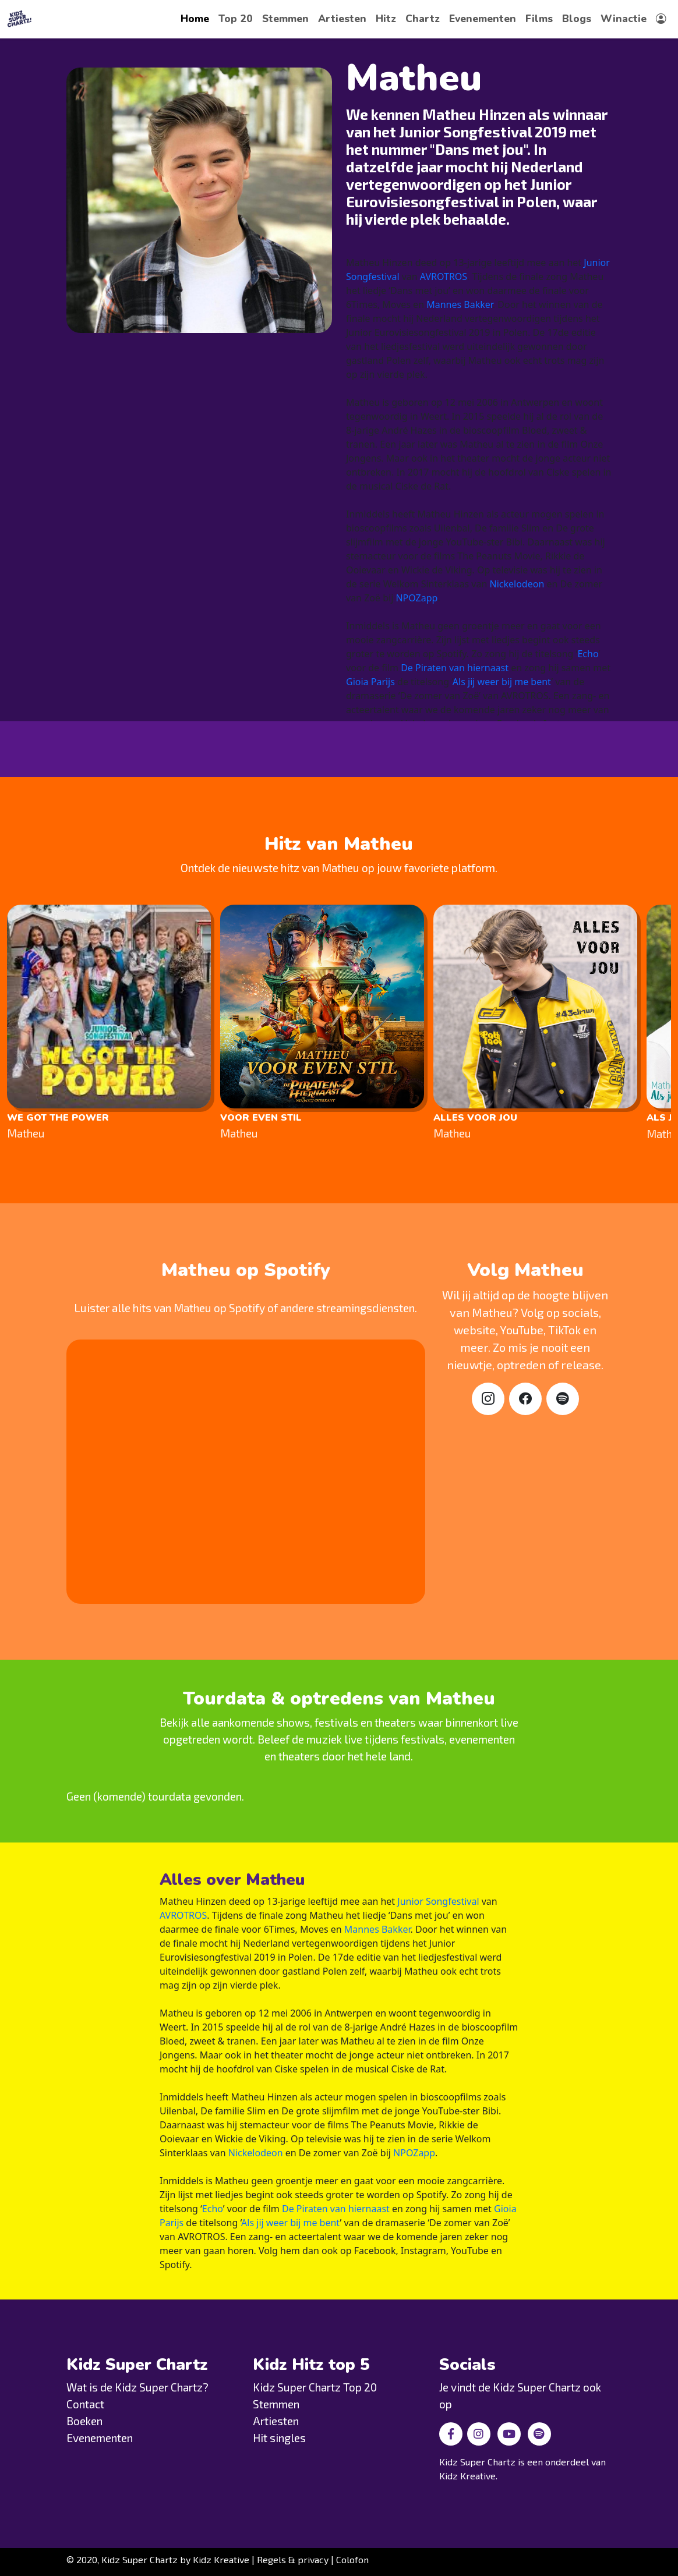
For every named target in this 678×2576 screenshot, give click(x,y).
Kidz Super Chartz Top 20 (315, 2387)
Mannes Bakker (459, 304)
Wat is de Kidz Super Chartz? (137, 2387)
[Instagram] (488, 1399)
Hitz (386, 19)
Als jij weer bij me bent (502, 681)
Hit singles (279, 2437)
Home (195, 19)
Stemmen (285, 19)
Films (539, 19)
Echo (587, 653)
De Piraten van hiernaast (455, 667)
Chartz (422, 19)
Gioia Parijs (370, 681)
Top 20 (235, 19)
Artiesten (342, 19)
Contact (85, 2404)
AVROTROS (443, 276)
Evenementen (482, 19)
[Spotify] (562, 1399)
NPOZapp (416, 597)
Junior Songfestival (438, 1901)
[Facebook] (525, 1399)
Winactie (624, 19)
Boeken (84, 2421)
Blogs (576, 19)
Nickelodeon (517, 583)
